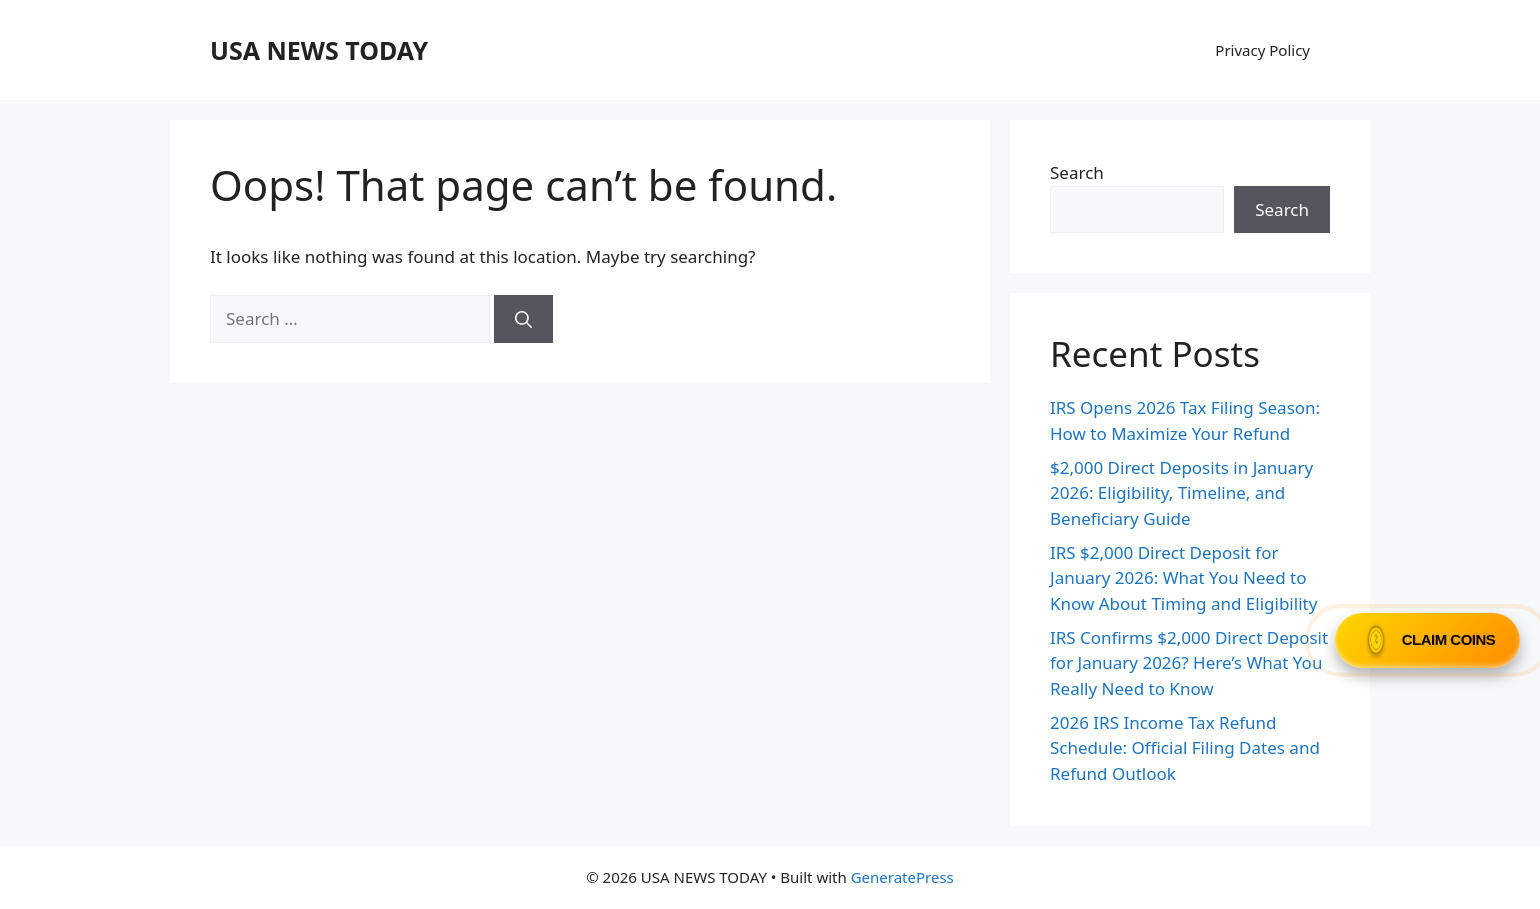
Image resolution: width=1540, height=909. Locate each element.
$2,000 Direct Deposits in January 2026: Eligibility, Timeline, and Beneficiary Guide (1181, 493)
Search (1077, 172)
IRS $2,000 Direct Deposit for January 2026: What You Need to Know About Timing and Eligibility (1183, 578)
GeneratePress (902, 877)
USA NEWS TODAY (319, 50)
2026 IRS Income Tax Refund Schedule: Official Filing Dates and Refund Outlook (1185, 748)
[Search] (523, 319)
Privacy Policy (1262, 50)
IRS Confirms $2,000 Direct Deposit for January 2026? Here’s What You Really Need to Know (1189, 663)
